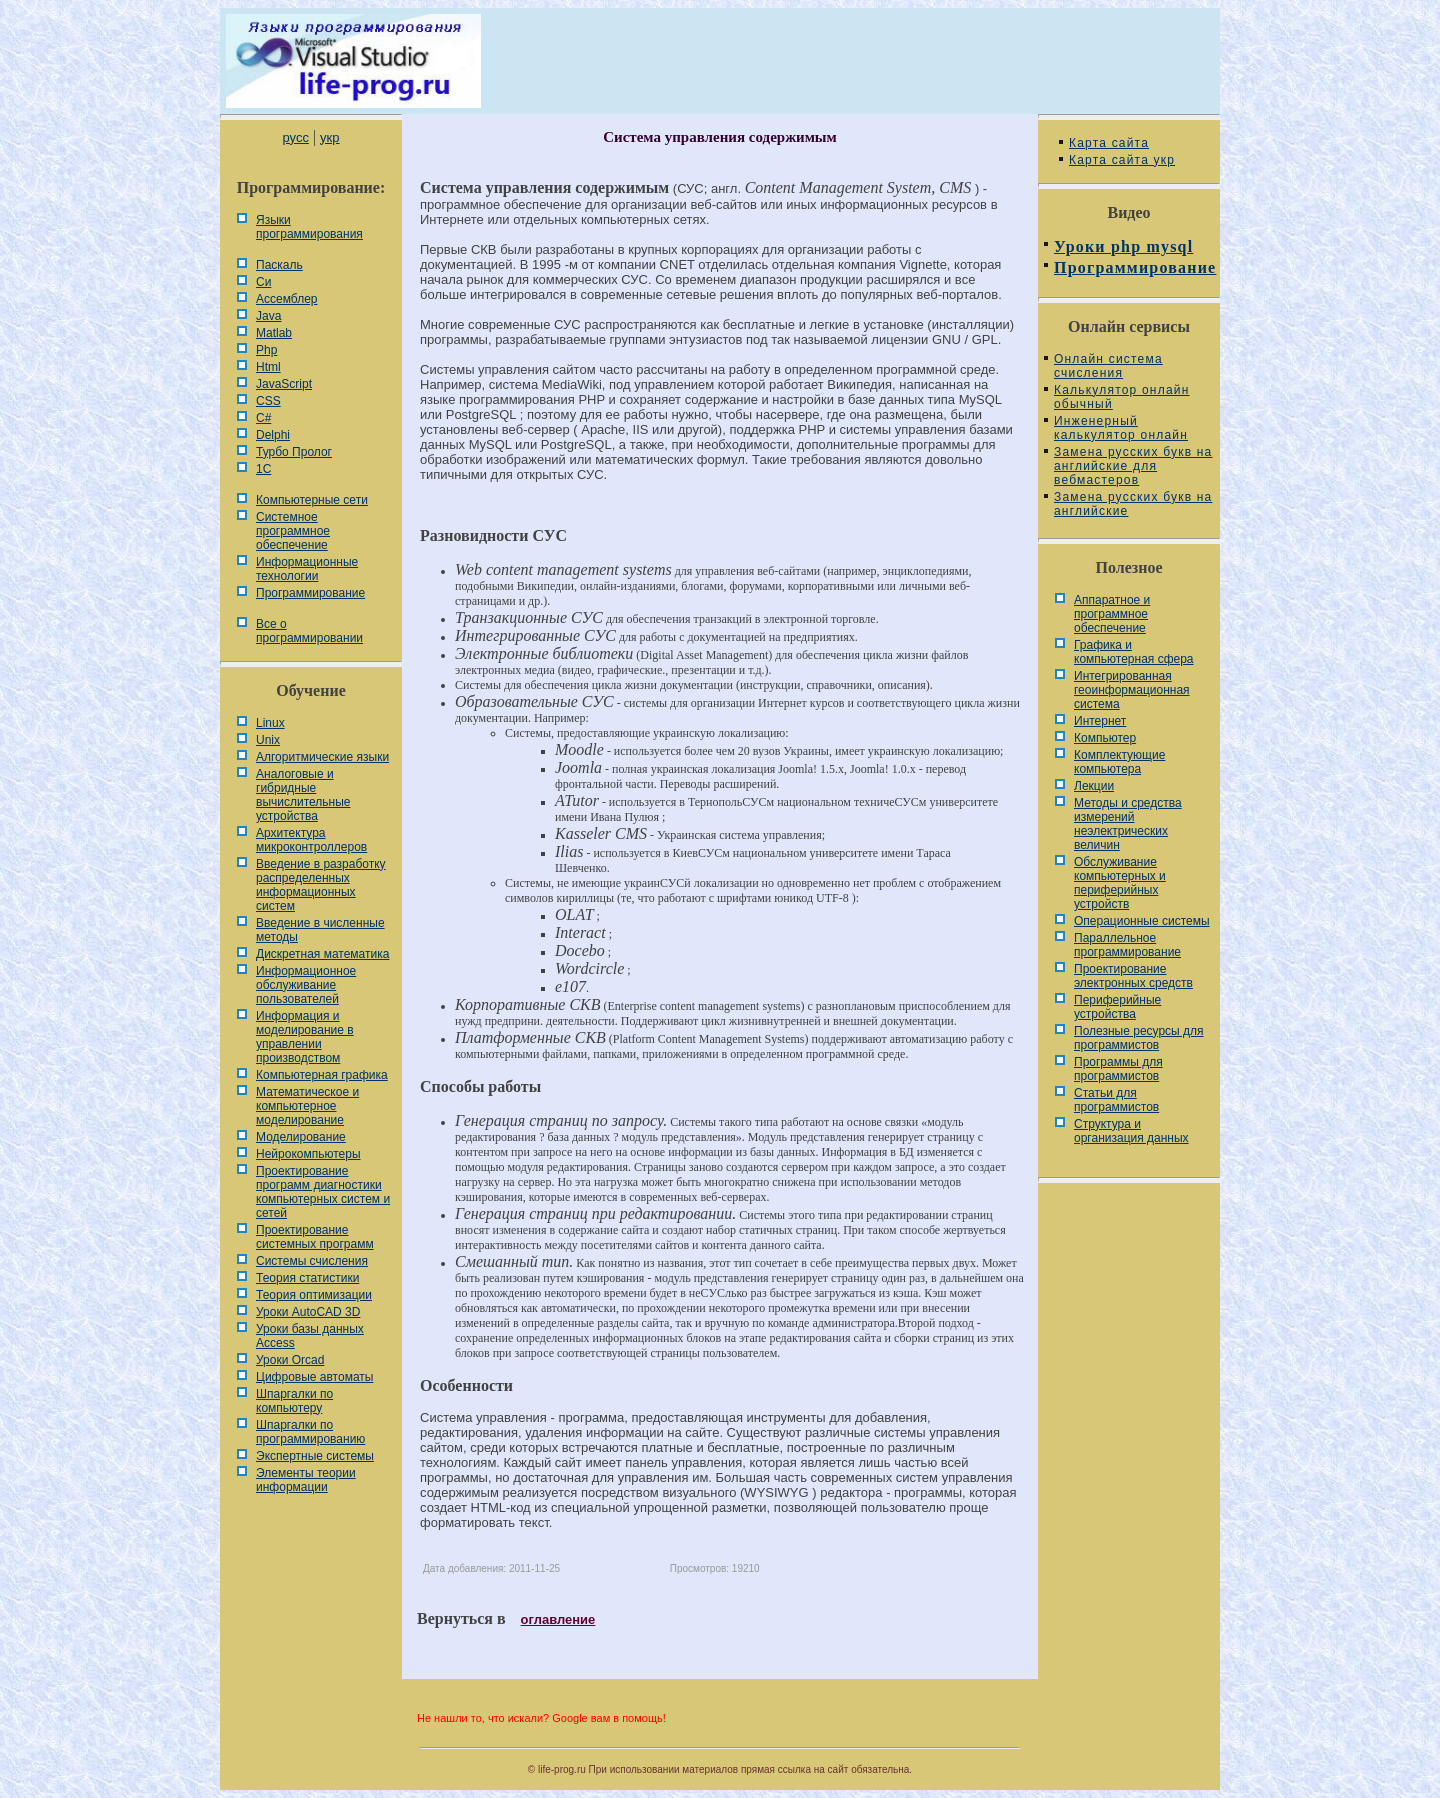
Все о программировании (309, 631)
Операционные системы (1142, 921)
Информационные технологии (307, 569)
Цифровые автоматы (314, 1377)
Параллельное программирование (1127, 945)
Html (268, 367)
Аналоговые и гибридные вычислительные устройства (303, 795)
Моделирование (301, 1137)
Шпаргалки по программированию (310, 1432)
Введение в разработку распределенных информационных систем (321, 885)
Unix (268, 740)
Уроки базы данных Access (310, 1336)
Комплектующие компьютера (1119, 762)
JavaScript (284, 384)
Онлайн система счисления (1108, 366)
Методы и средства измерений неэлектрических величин (1128, 824)
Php (266, 350)
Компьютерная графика (322, 1075)
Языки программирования (309, 227)
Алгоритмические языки (322, 757)
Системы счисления (312, 1261)
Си (263, 282)
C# (263, 418)
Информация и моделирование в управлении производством (305, 1037)
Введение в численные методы (320, 930)
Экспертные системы (315, 1456)
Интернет (1100, 721)
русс (295, 137)
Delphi (273, 435)
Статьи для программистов (1116, 1100)
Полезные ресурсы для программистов (1139, 1038)
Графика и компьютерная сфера (1134, 652)
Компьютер (1105, 738)
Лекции (1094, 786)
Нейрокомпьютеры (308, 1154)
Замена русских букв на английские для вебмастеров (1133, 466)
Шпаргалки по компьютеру (294, 1401)
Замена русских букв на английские (1133, 504)
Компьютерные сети (312, 500)
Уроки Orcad (290, 1360)
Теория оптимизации (314, 1295)
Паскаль (279, 265)
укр (329, 137)
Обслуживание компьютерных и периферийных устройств (1120, 883)
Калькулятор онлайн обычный (1122, 397)
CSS (268, 401)
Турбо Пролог (294, 452)
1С (263, 469)
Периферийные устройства (1117, 1007)
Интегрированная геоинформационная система (1132, 690)
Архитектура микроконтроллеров (311, 840)
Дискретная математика (322, 954)
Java (268, 316)
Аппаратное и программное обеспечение (1112, 614)
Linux (270, 723)
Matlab (274, 333)
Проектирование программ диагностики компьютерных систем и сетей (323, 1192)
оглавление (558, 1619)
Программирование (310, 593)
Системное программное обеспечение (293, 531)
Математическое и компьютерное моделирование (307, 1106)
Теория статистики (307, 1278)
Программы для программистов (1118, 1069)
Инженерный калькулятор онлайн (1121, 428)
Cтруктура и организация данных (1131, 1131)
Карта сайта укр (1122, 160)
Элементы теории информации (306, 1480)
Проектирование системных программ (315, 1237)
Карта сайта (1109, 143)
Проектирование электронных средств (1133, 976)
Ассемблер (286, 299)
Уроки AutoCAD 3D (308, 1312)
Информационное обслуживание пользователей (306, 985)
